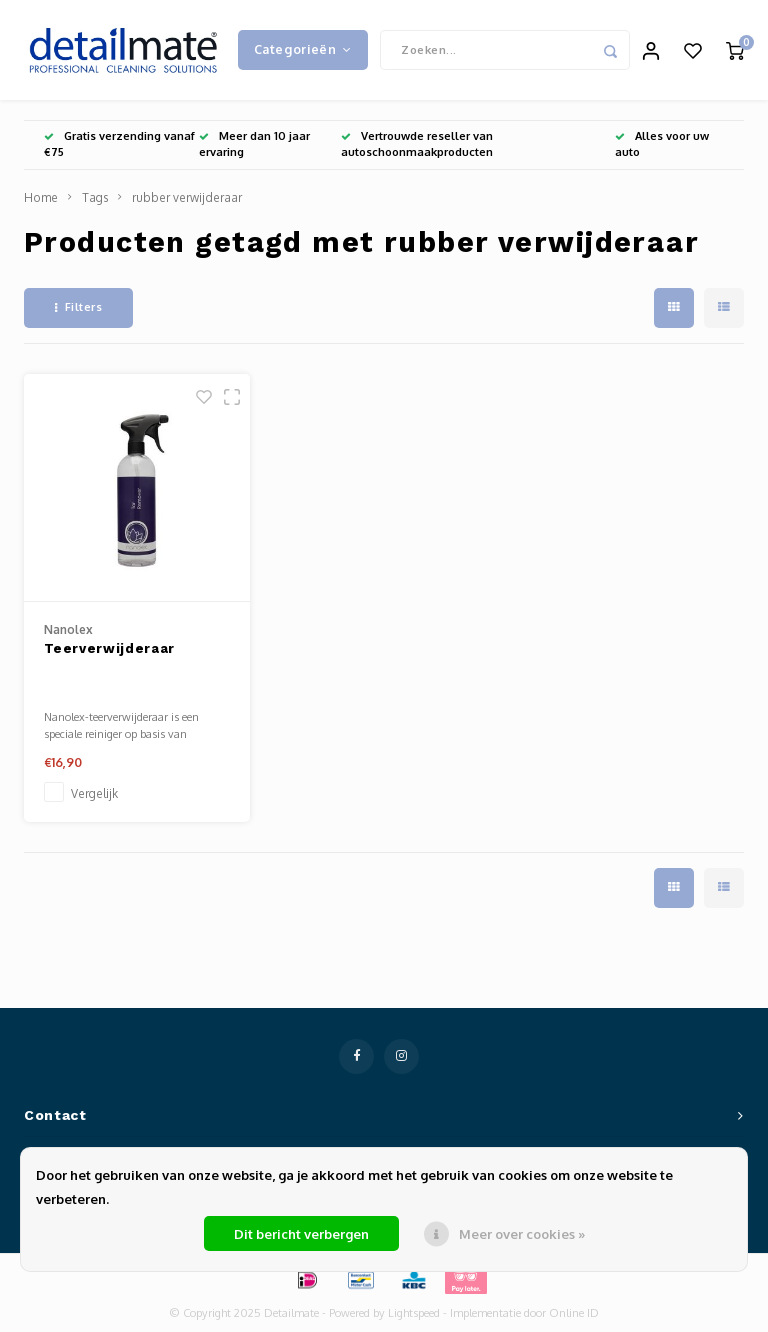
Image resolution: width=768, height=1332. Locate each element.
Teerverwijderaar (109, 648)
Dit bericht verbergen (301, 1234)
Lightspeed (414, 1313)
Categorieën (303, 49)
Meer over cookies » (522, 1234)
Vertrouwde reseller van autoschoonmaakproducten (417, 144)
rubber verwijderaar (187, 197)
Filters (78, 307)
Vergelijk (94, 793)
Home (41, 197)
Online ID (574, 1313)
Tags (95, 197)
